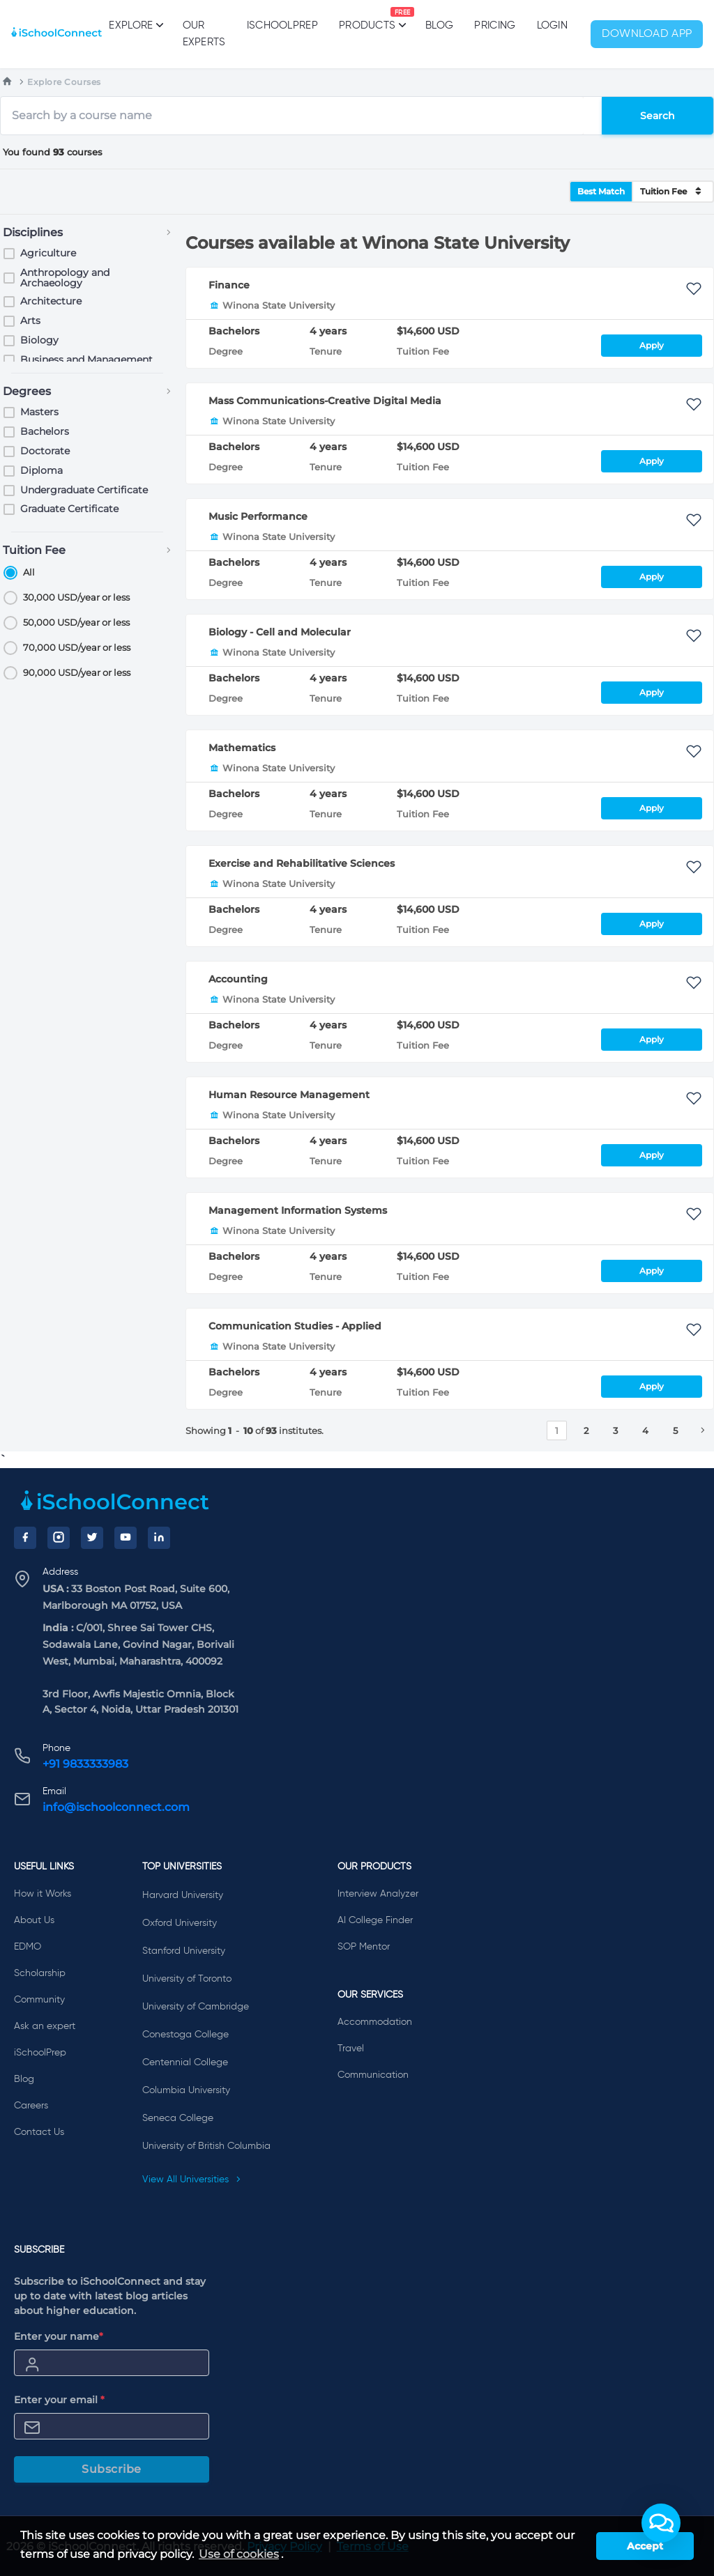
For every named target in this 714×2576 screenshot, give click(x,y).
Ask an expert (44, 2026)
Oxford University (179, 1923)
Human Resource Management (289, 1094)
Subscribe (112, 2469)
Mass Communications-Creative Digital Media (324, 400)
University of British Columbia (206, 2146)
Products (367, 19)
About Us (34, 1920)
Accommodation (374, 2022)
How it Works (42, 1894)
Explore (135, 25)
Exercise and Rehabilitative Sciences (301, 863)
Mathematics (241, 747)
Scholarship (40, 1973)
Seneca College (177, 2118)
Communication (373, 2075)
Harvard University (182, 1895)
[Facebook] (25, 1538)
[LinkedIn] (159, 1538)
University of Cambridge (195, 2007)
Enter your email (59, 2399)
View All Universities (191, 2179)
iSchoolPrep (282, 25)
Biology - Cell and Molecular (279, 632)
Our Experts (204, 33)
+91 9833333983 (85, 1764)
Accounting (238, 979)
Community (39, 2000)
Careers (31, 2106)
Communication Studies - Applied (294, 1326)
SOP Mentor (363, 1947)
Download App (647, 34)
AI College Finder (375, 1920)
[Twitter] (92, 1538)
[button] (661, 2523)
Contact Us (39, 2132)
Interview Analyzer (377, 1894)
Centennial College (185, 2062)
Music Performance (257, 516)
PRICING (494, 25)
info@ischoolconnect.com (116, 1807)
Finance (229, 285)
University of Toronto (186, 1979)
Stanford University (183, 1951)
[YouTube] (125, 1538)
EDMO (27, 1947)
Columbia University (186, 2090)
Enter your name (58, 2336)
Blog (439, 25)
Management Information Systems (297, 1210)
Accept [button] (645, 2546)
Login (552, 25)
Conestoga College (185, 2034)
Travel (350, 2048)
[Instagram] (58, 1538)
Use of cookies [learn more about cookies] (239, 2554)
